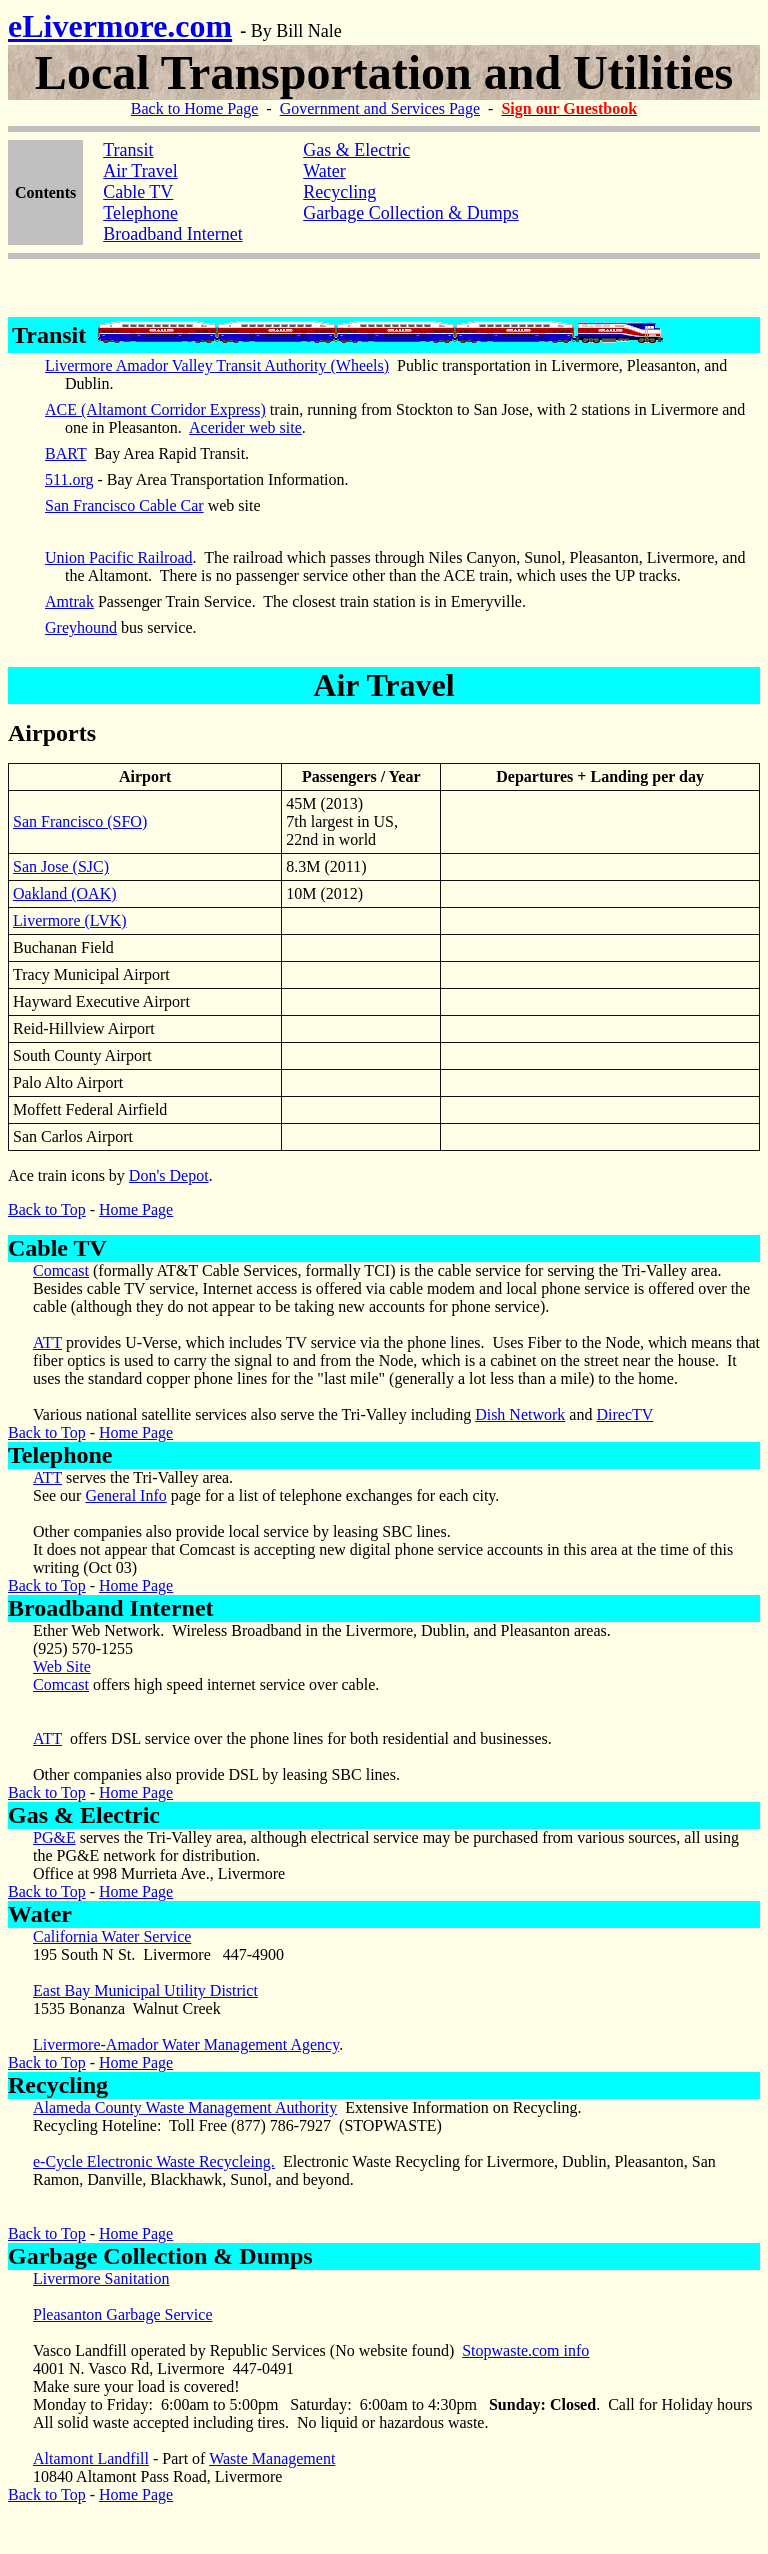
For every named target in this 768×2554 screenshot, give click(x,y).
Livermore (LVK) (70, 920)
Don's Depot (169, 1175)
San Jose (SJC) (61, 866)
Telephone (140, 213)
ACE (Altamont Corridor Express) (155, 409)
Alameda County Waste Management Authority (185, 2107)
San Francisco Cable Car (124, 505)
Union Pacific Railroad (119, 557)
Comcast (61, 1270)
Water (324, 171)
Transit (128, 150)
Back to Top (47, 1209)
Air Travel (140, 171)
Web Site (62, 1666)
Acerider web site (245, 427)
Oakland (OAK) (65, 893)
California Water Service (112, 1936)
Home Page (136, 1209)
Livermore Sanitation (101, 2278)
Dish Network (520, 1414)
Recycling (339, 192)
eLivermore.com (120, 26)
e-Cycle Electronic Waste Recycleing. (154, 2161)
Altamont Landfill (91, 2458)
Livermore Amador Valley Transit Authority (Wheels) (217, 365)
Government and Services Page (380, 108)
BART (65, 453)
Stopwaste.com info (525, 2350)
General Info (125, 1495)
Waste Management (272, 2458)
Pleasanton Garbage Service (122, 2314)
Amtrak (69, 601)
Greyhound (81, 627)
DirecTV (624, 1414)
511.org (69, 479)
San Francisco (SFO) (80, 821)
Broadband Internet (172, 234)
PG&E (54, 1837)
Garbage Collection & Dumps (160, 2256)
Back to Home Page (195, 108)
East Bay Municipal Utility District (145, 1990)
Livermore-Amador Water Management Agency (186, 2044)
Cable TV (138, 192)
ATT (47, 1342)
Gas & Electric (84, 1815)
